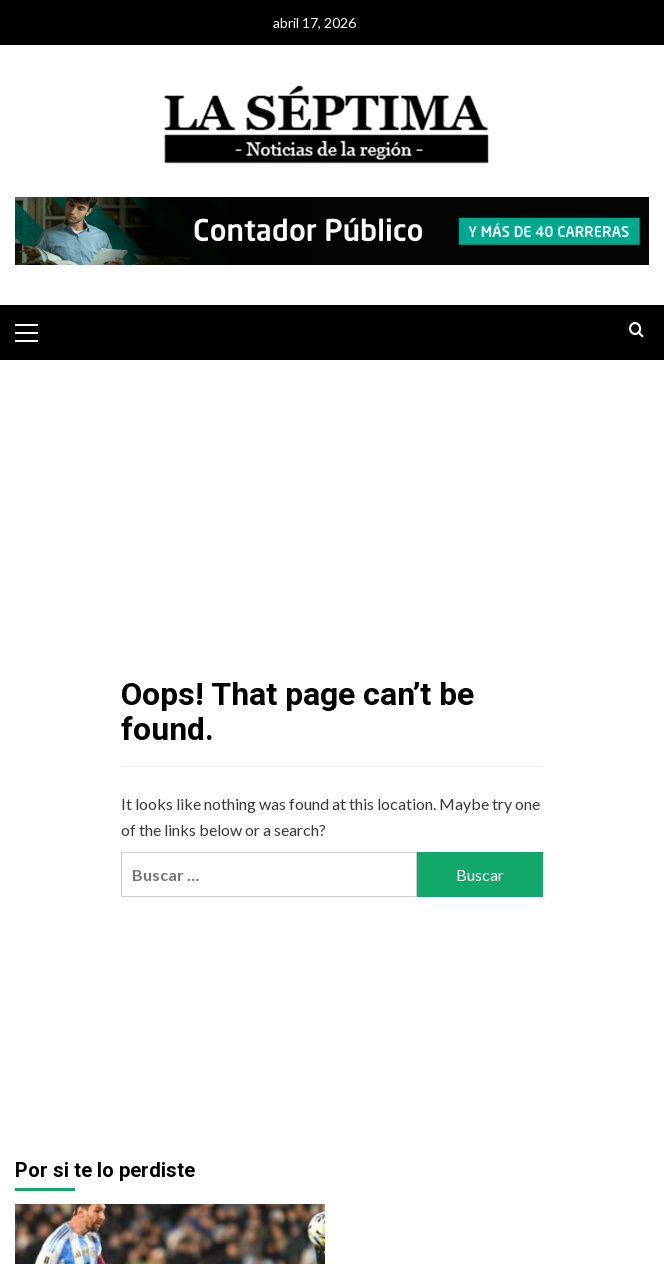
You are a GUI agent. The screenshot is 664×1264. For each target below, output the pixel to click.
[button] (35, 330)
